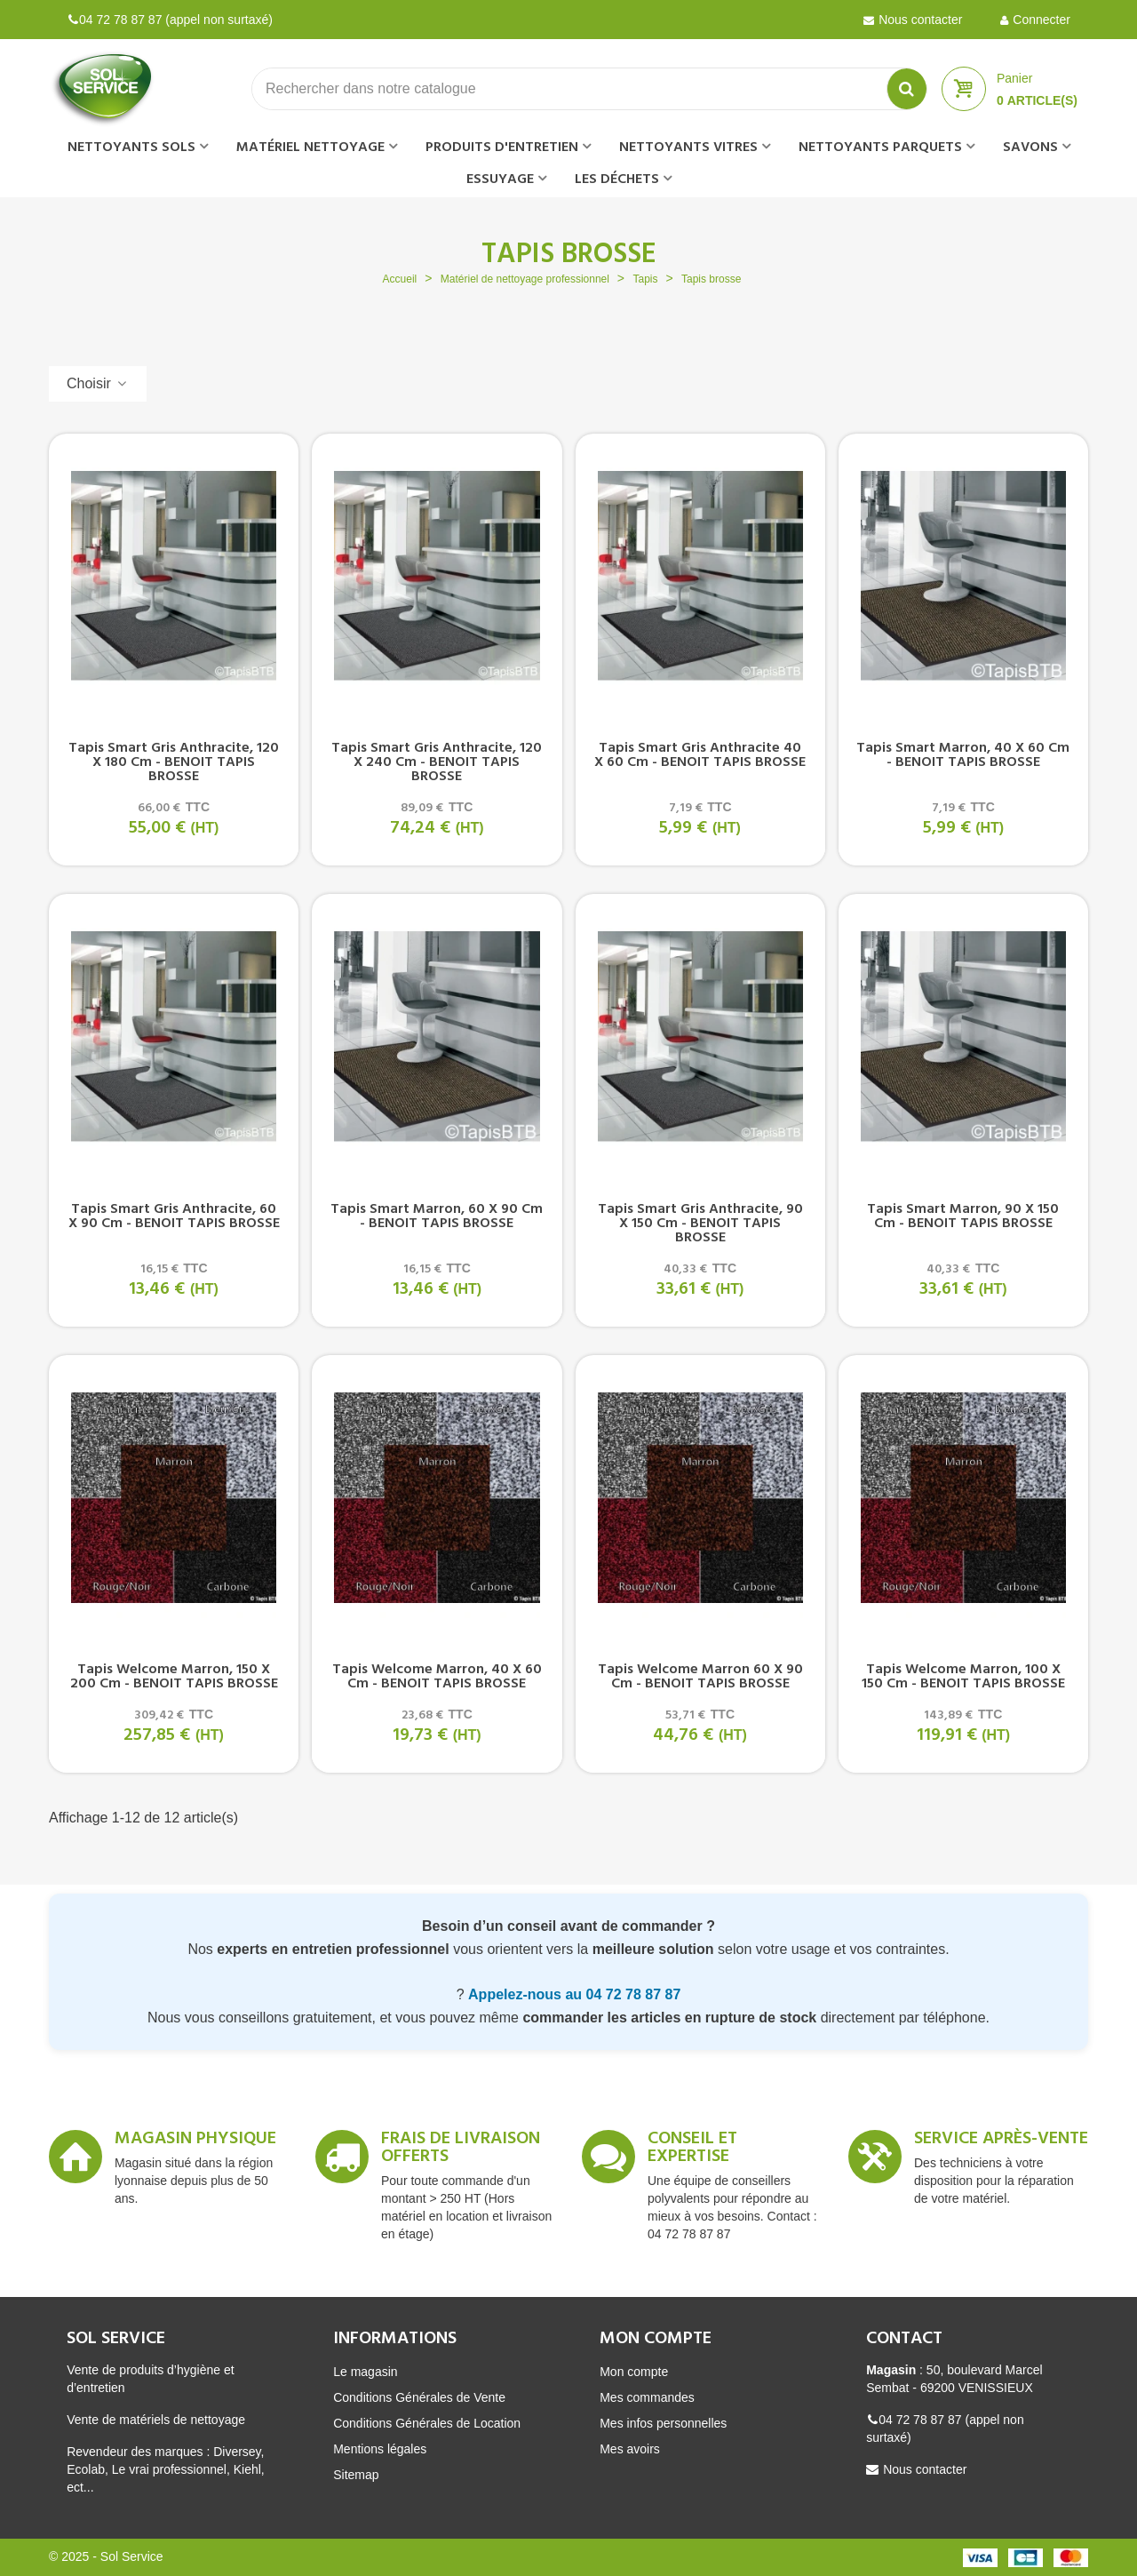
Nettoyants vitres (688, 147)
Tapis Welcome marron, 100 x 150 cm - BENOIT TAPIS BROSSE (963, 1677)
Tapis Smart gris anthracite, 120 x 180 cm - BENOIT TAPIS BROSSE (173, 762)
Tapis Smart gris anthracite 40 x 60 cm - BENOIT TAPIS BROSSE (700, 755)
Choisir (98, 383)
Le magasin (365, 2372)
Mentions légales (379, 2449)
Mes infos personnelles (663, 2423)
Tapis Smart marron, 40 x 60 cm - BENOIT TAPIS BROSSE (962, 755)
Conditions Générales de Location (427, 2423)
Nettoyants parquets (880, 147)
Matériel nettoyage (310, 147)
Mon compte (634, 2372)
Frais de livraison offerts (460, 2150)
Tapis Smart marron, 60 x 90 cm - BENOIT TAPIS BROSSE (436, 1216)
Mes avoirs (630, 2449)
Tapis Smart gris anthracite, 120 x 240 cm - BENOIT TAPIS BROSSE (436, 762)
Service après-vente (1001, 2141)
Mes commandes (647, 2397)
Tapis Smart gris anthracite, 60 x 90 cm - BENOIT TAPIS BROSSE (174, 1216)
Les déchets (617, 179)
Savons (1030, 147)
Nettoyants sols (131, 147)
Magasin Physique (195, 2141)
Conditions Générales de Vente (419, 2397)
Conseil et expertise (692, 2150)
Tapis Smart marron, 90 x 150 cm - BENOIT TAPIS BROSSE (963, 1216)
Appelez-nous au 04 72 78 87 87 (574, 1994)
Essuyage (500, 179)
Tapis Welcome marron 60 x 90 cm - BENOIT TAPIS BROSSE (700, 1677)
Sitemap (355, 2475)
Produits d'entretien (501, 147)
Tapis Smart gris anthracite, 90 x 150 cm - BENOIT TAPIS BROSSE (700, 1223)
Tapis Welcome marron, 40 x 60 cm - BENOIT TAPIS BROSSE (437, 1677)
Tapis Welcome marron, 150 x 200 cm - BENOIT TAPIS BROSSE (174, 1677)
